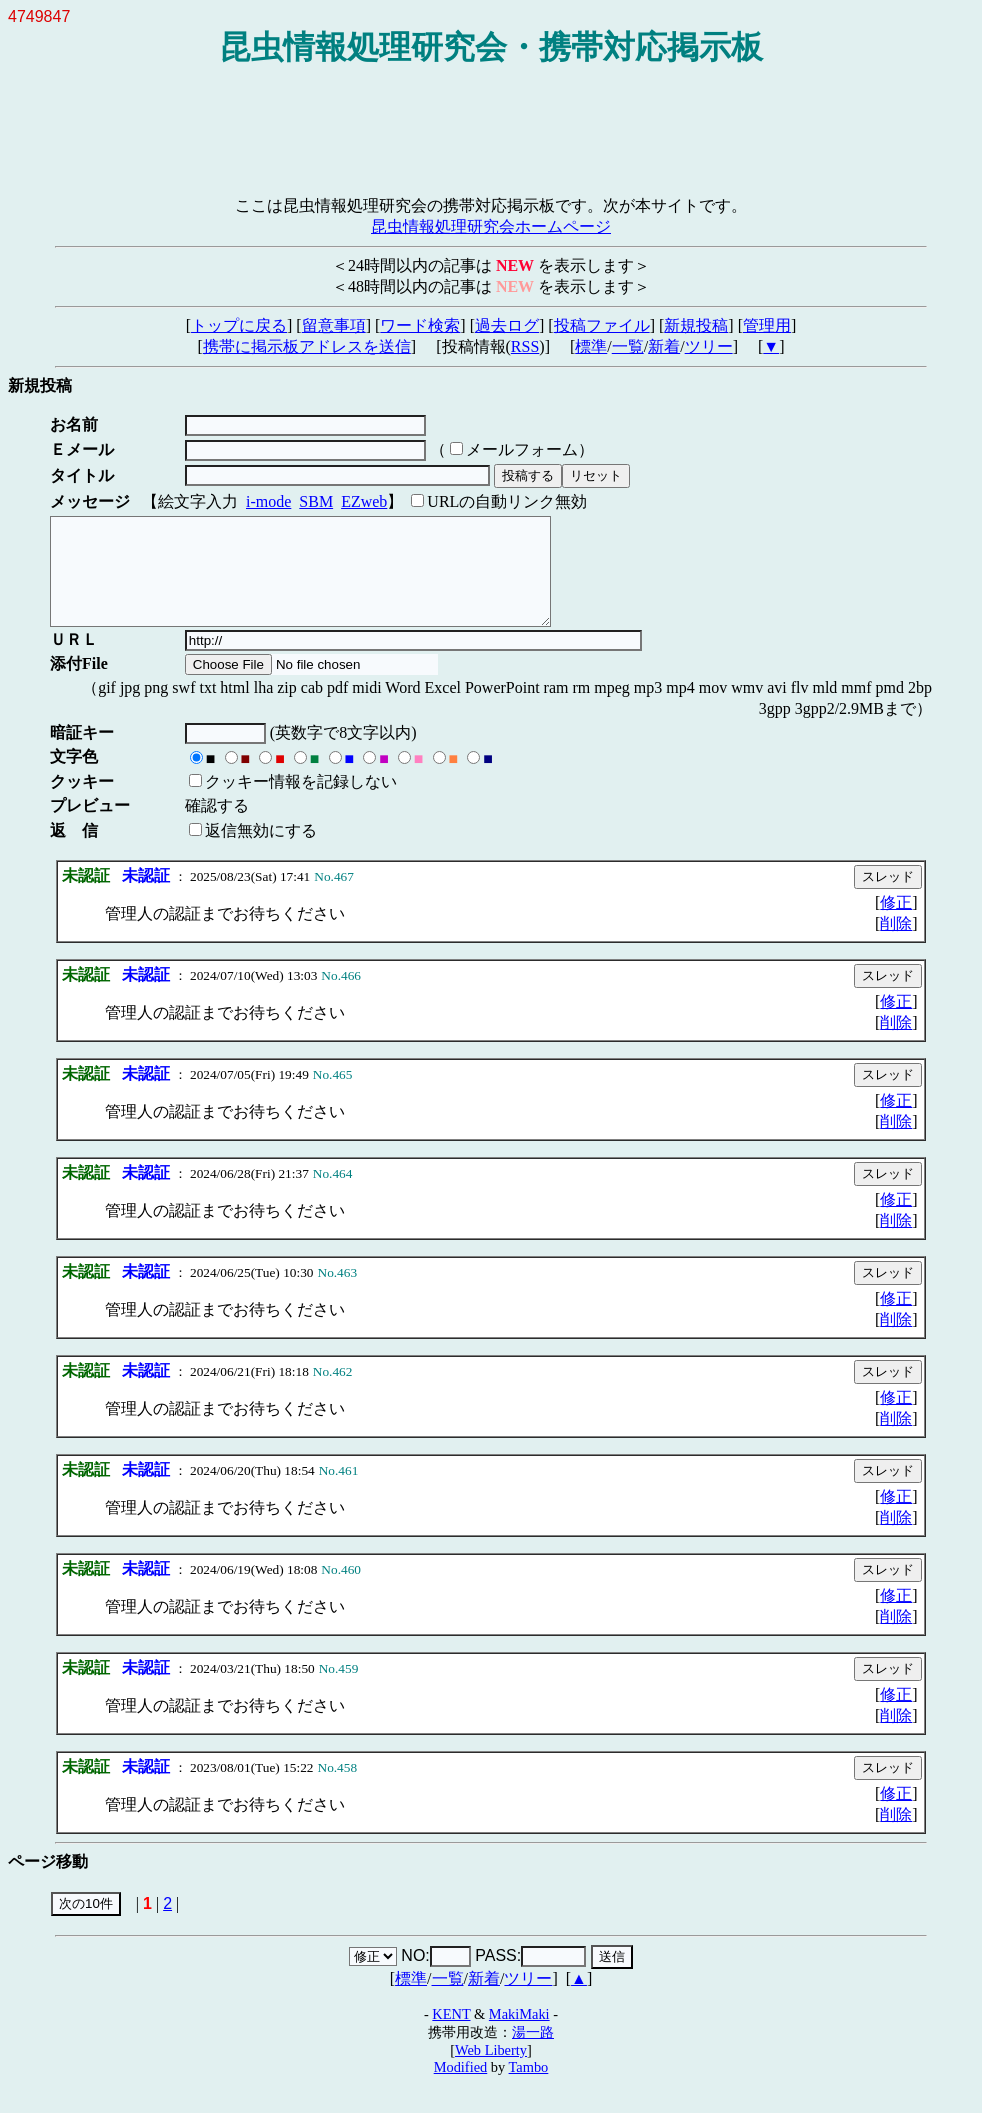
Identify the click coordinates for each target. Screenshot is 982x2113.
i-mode (268, 501)
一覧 (628, 346)
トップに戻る (239, 325)
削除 (896, 944)
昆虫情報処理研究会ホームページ (491, 226)
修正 (896, 923)
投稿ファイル (602, 325)
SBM (316, 501)
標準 (591, 346)
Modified (461, 2088)
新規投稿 (696, 325)
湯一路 (533, 2053)
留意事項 (334, 325)
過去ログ (507, 325)
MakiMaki (519, 2035)
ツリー (709, 346)
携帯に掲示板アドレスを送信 (307, 346)
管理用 (767, 325)
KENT (451, 2035)
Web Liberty (491, 2071)
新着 (664, 346)
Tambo (529, 2088)
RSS (525, 346)
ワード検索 (420, 325)
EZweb (364, 501)
